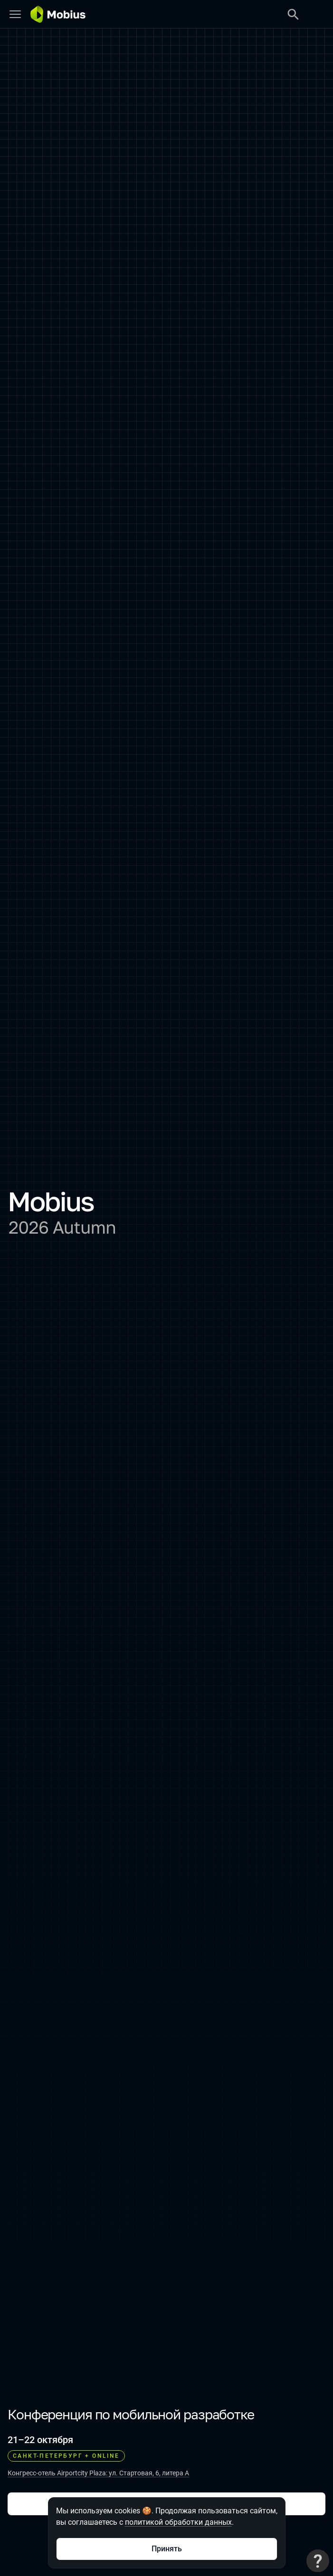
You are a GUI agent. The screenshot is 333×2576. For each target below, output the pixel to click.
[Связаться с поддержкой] (317, 2560)
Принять (167, 2548)
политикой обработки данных (178, 2522)
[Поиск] (293, 14)
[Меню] (15, 14)
